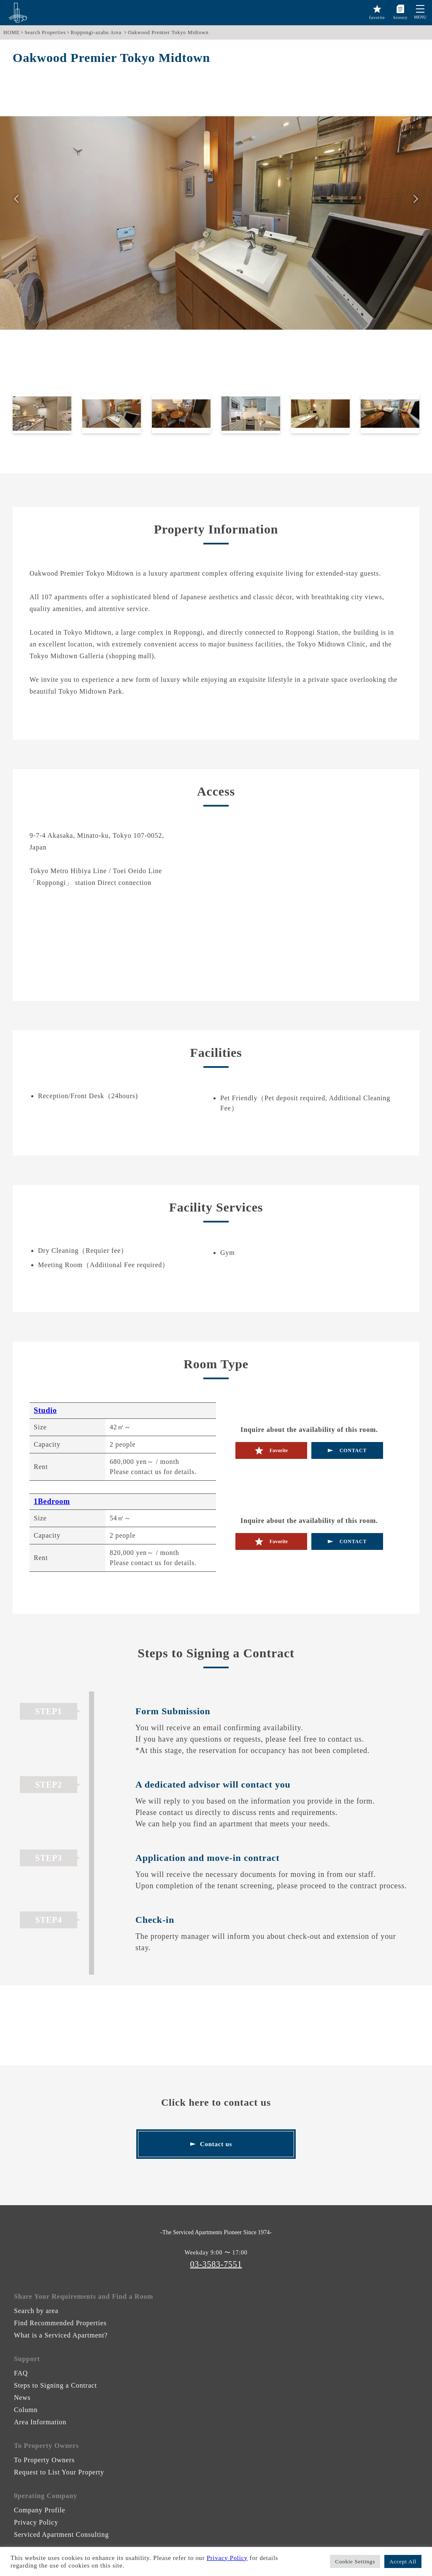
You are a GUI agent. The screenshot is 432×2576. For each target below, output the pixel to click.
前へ (16, 199)
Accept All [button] (402, 2561)
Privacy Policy (36, 2522)
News (22, 2397)
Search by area (36, 2310)
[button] (420, 9)
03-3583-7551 (216, 2264)
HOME (11, 32)
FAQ (21, 2373)
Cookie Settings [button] (355, 2561)
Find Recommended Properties (60, 2323)
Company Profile (39, 2510)
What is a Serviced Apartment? (61, 2335)
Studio (45, 1410)
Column (26, 2409)
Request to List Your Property (59, 2472)
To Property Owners (44, 2459)
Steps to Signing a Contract (55, 2385)
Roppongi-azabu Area (96, 32)
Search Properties (45, 32)
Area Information (40, 2422)
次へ (415, 199)
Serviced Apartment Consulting (61, 2534)
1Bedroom (52, 1501)
